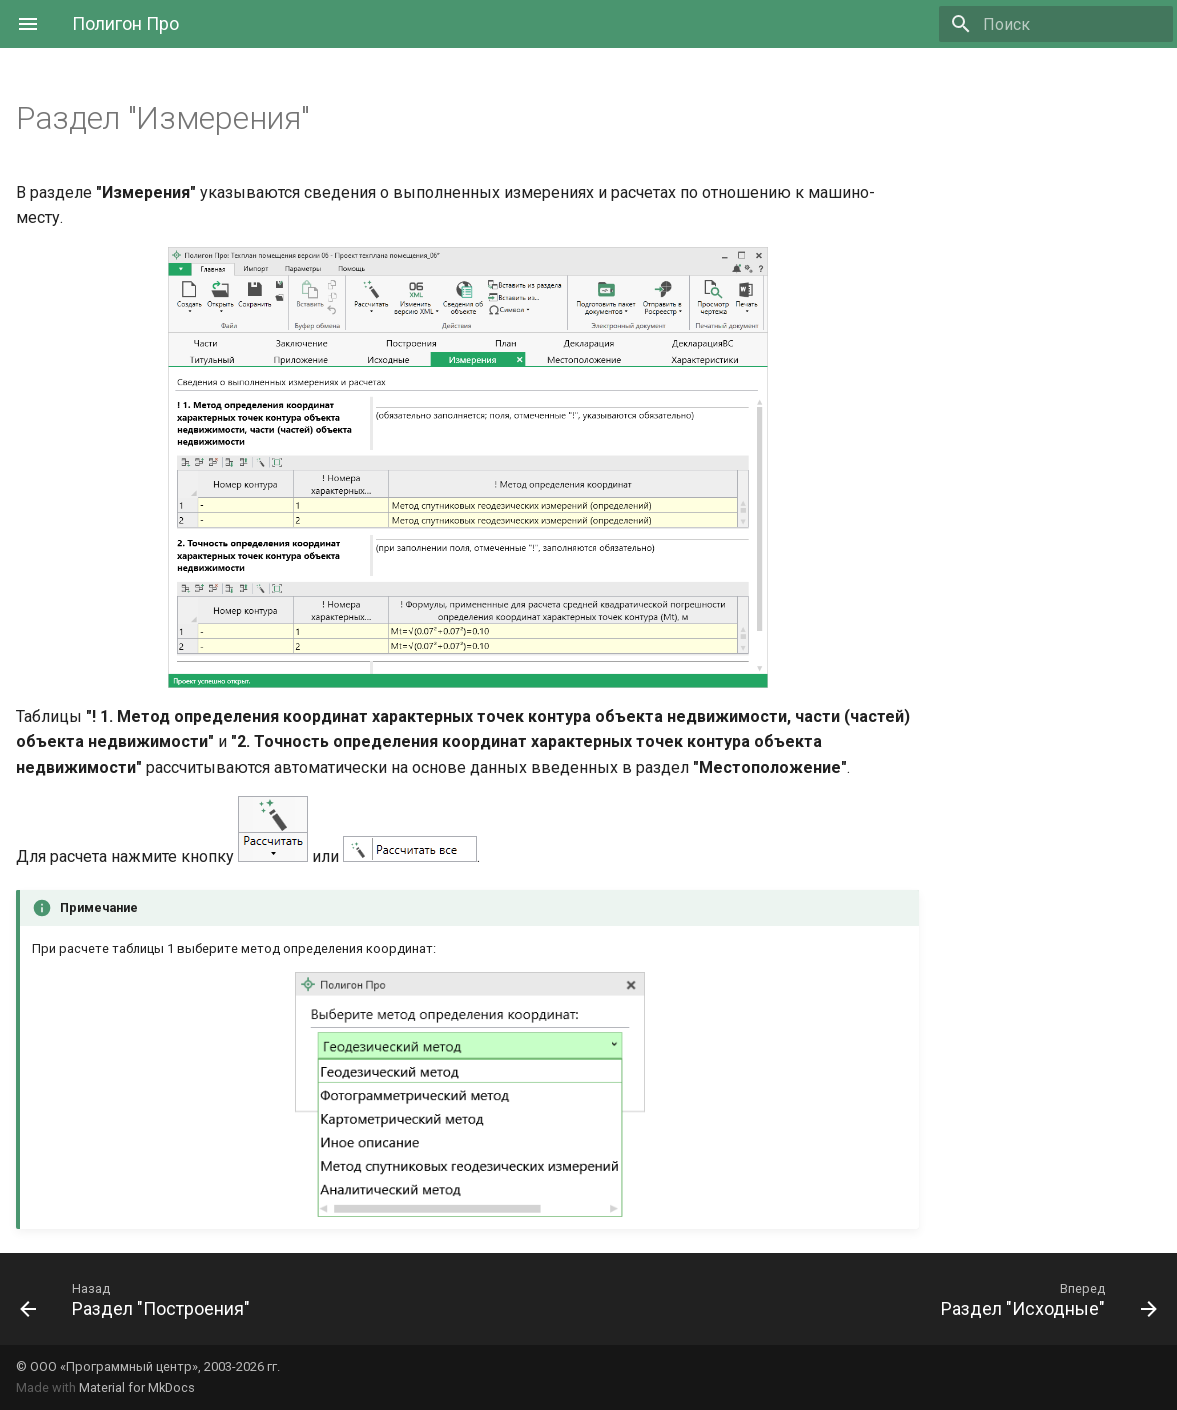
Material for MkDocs (137, 1387)
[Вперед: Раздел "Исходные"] (1043, 1299)
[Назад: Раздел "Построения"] (140, 1299)
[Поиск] (1056, 24)
